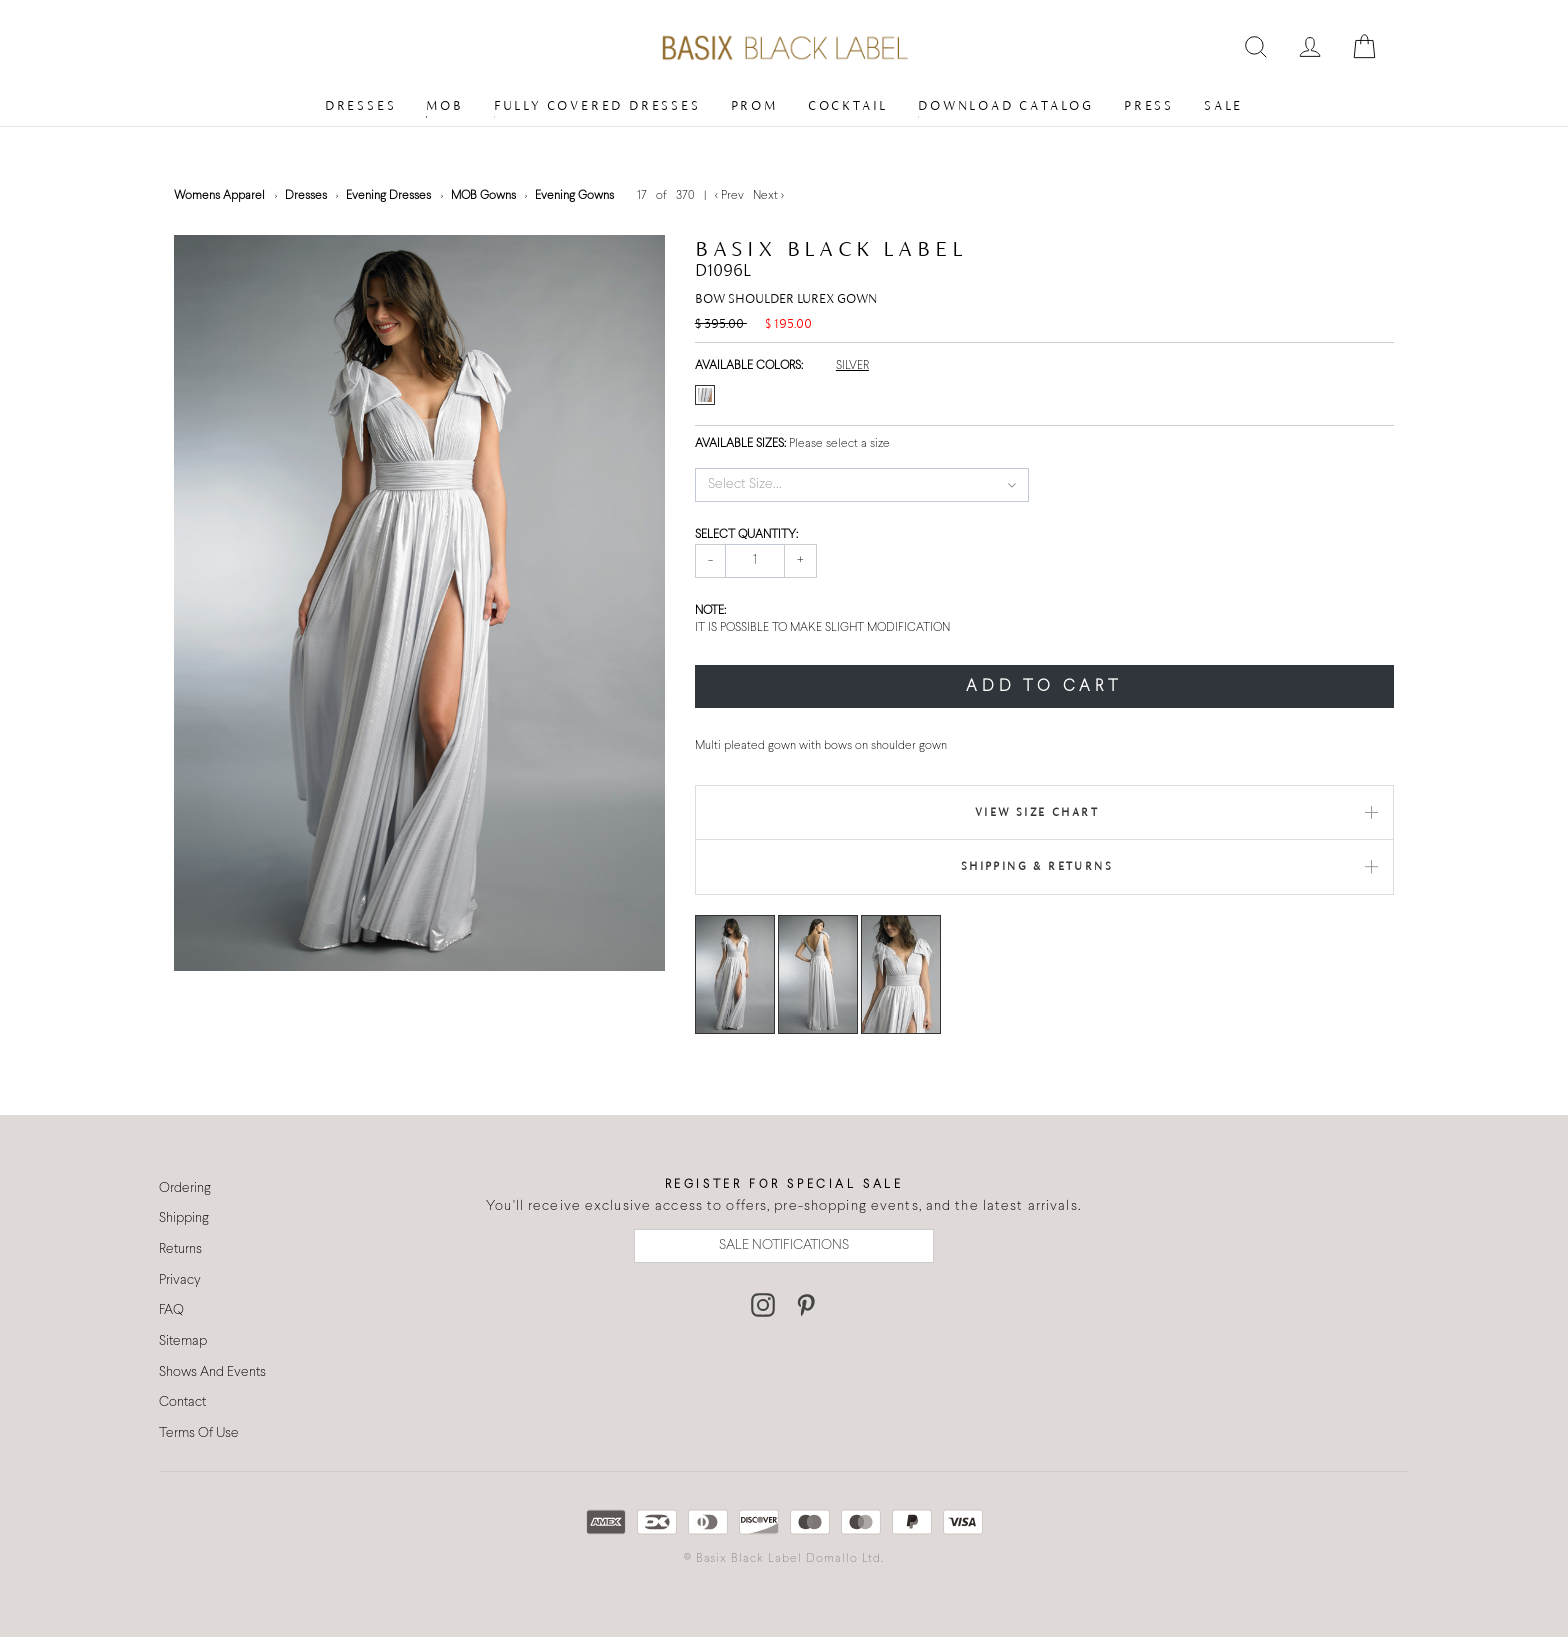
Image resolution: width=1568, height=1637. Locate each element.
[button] (862, 485)
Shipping (184, 1218)
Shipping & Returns (1037, 866)
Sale (1223, 105)
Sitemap (183, 1341)
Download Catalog (1006, 105)
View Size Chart (1037, 812)
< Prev (731, 196)
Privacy (180, 1280)
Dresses (361, 105)
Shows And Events (212, 1372)
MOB (444, 105)
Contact (182, 1402)
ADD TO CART (1044, 686)
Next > (768, 196)
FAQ (171, 1310)
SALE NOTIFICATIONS (784, 1245)
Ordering (185, 1188)
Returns (180, 1249)
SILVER (852, 366)
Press (1149, 105)
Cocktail (848, 105)
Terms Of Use (199, 1433)
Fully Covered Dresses (597, 105)
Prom (754, 105)
